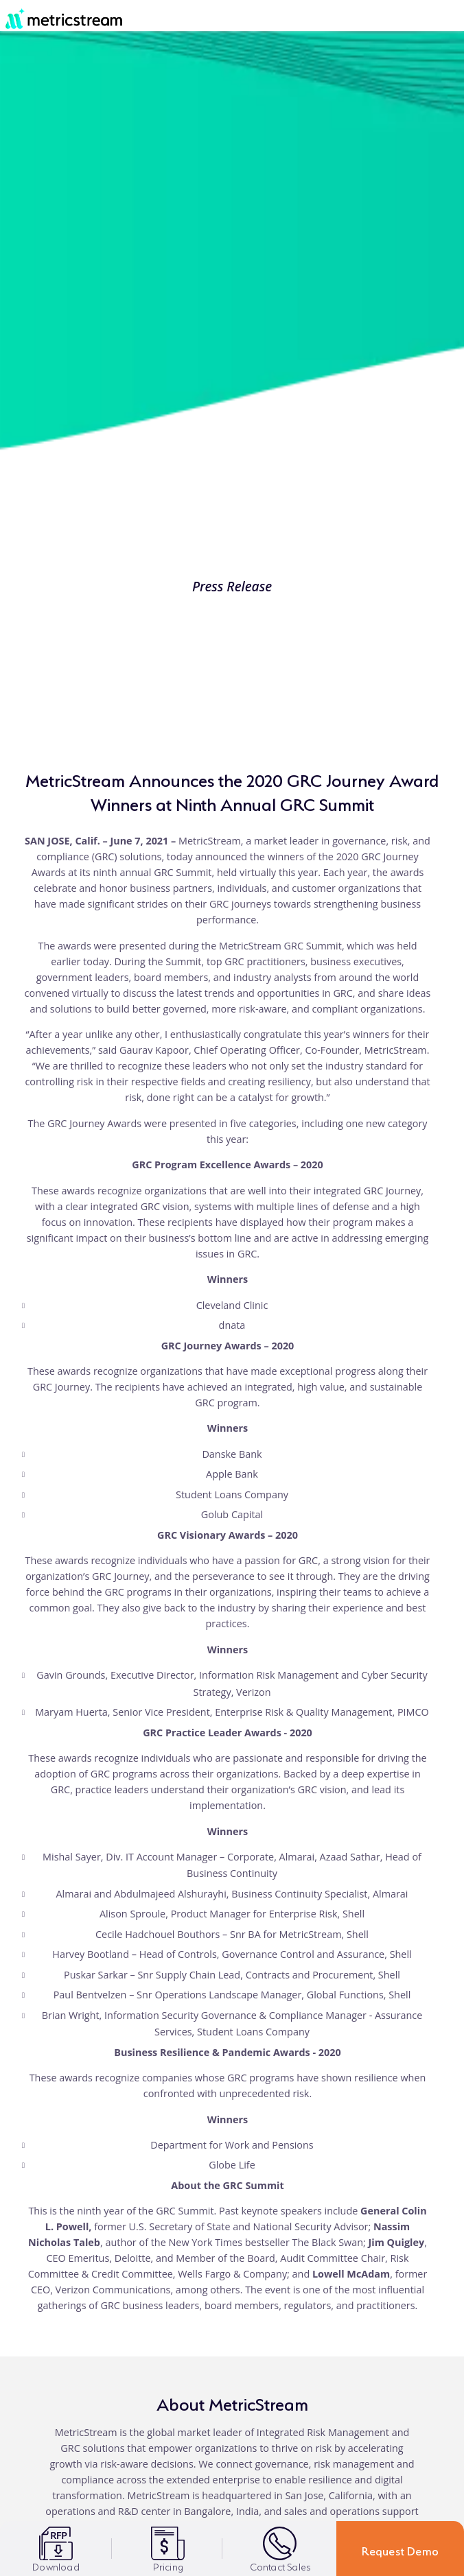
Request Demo (400, 2549)
